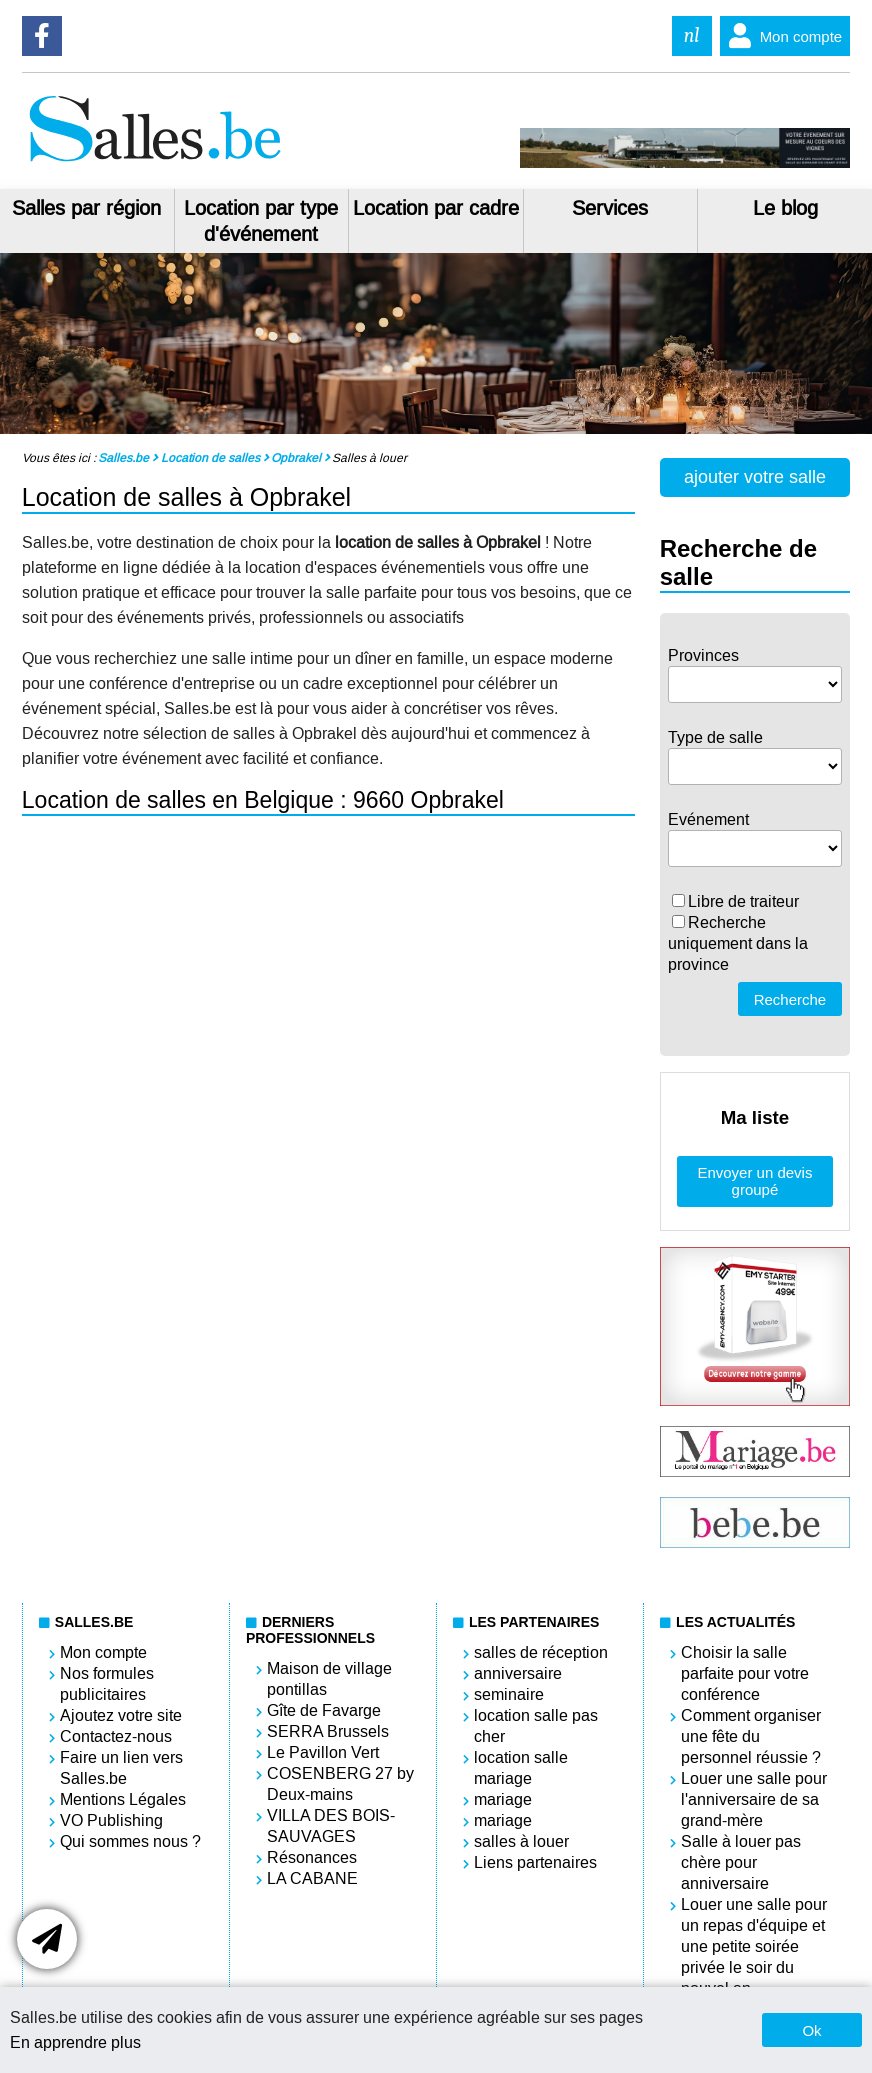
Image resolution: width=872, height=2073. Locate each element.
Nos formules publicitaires (107, 1684)
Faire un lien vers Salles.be (121, 1768)
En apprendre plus (75, 2042)
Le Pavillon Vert (323, 1752)
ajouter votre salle (755, 477)
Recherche (790, 999)
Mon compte (781, 36)
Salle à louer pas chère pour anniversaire (741, 1862)
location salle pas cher (536, 1726)
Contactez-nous (116, 1736)
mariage (503, 1799)
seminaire (509, 1694)
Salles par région (86, 208)
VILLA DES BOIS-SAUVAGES (331, 1826)
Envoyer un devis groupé (754, 1181)
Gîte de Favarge (324, 1710)
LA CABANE (312, 1878)
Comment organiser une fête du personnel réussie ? (751, 1736)
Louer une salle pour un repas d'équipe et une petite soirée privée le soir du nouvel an (754, 1946)
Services (610, 208)
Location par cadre (436, 208)
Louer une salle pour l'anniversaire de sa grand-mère (754, 1799)
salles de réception (541, 1652)
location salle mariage (521, 1768)
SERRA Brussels (328, 1731)
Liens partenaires (535, 1862)
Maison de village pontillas (329, 1679)
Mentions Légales (123, 1799)
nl (692, 35)
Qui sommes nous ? (130, 1841)
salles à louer (521, 1841)
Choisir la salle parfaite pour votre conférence (745, 1673)
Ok (811, 2030)
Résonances (312, 1857)
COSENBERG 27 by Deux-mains (340, 1784)
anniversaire (518, 1673)
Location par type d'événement (261, 221)
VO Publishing (111, 1820)
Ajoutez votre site (121, 1715)
